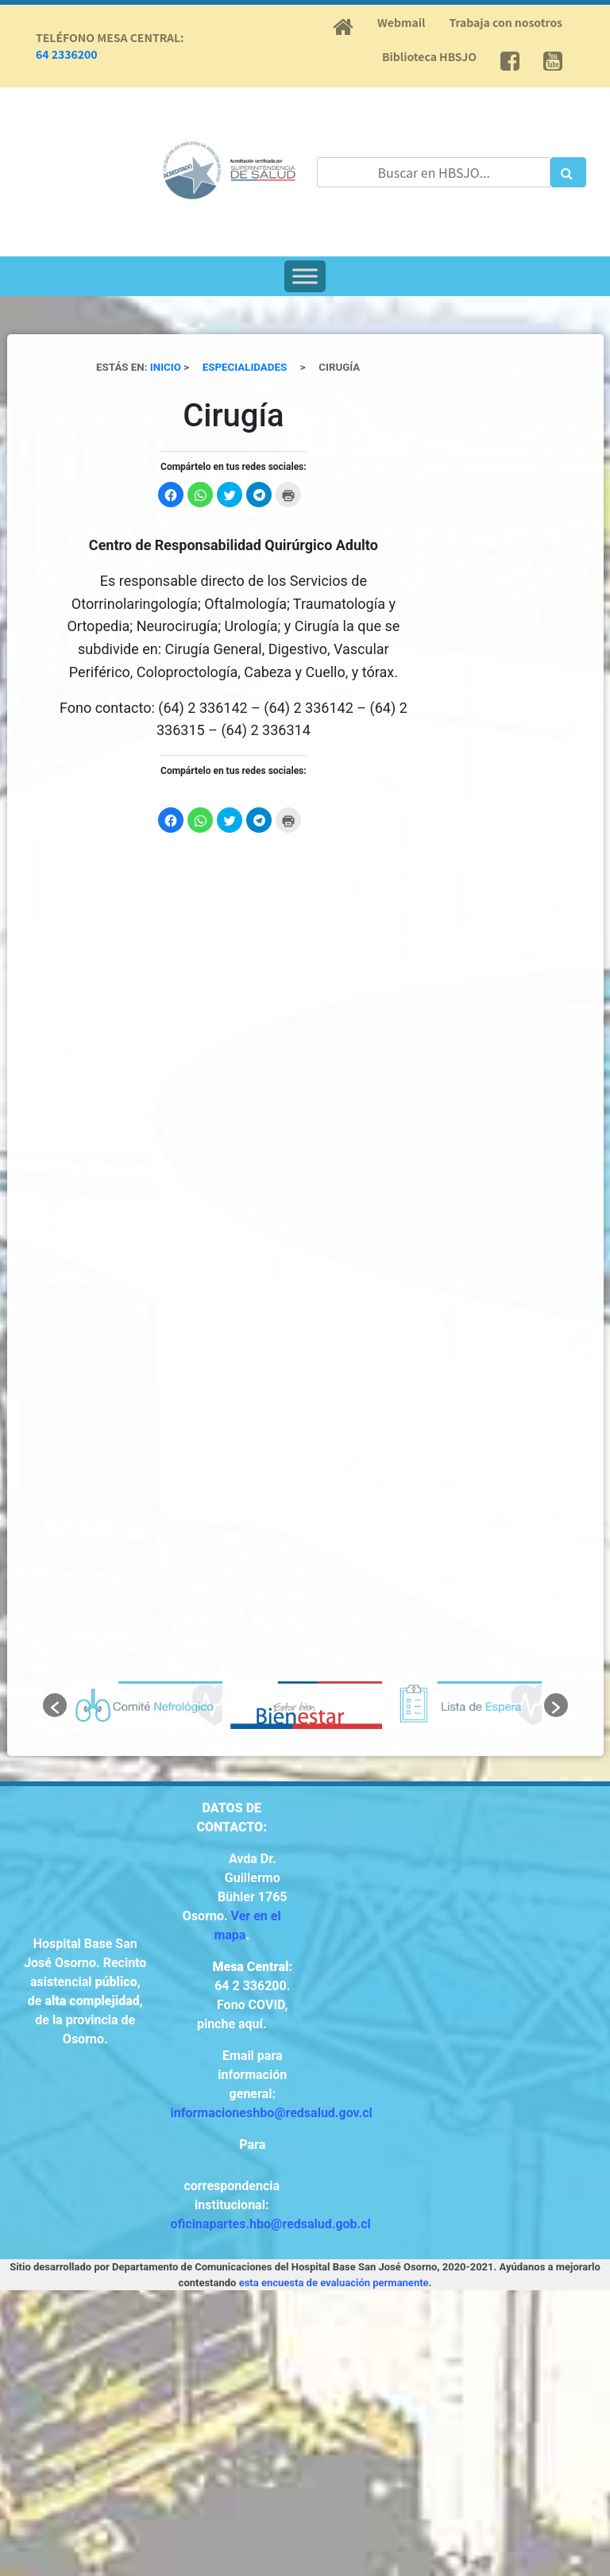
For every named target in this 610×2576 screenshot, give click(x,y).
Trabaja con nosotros (505, 22)
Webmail (401, 22)
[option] (146, 1705)
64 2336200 (67, 54)
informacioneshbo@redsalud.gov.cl (272, 2112)
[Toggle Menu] (305, 275)
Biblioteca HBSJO (429, 56)
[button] (55, 1705)
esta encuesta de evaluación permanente (334, 2283)
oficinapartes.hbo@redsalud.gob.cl (271, 2223)
